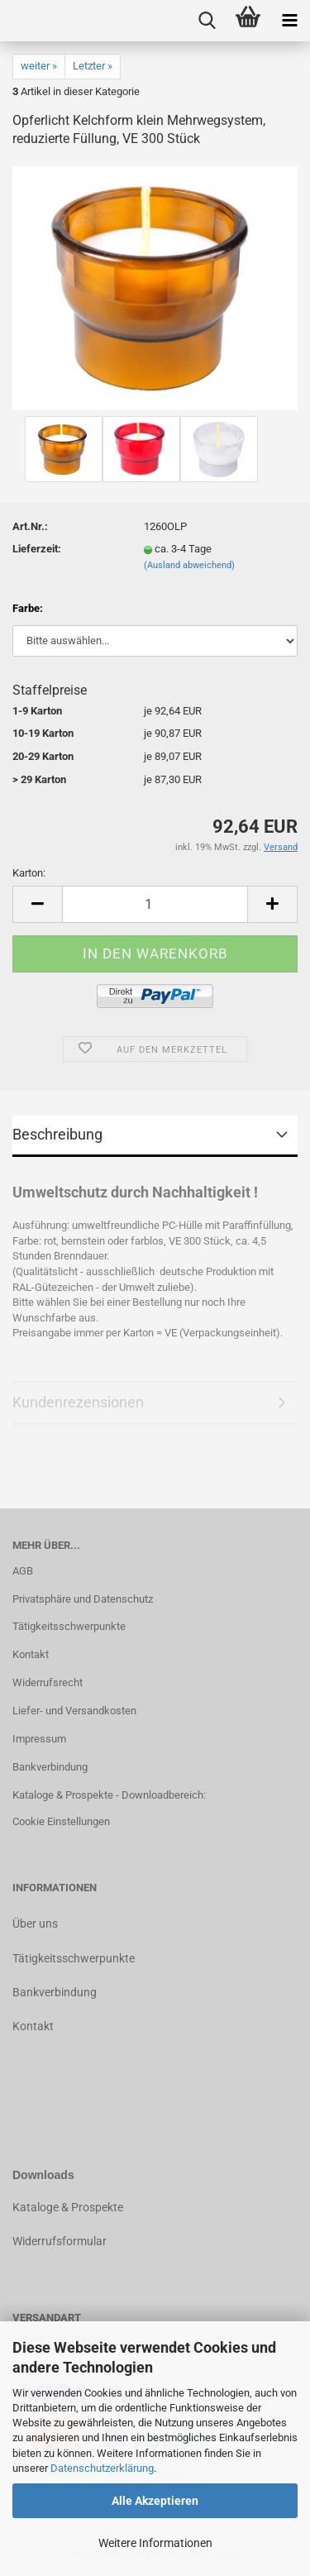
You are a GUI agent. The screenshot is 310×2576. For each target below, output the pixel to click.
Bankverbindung (50, 1767)
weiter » (39, 66)
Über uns (35, 1923)
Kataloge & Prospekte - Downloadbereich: (109, 1795)
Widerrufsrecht (47, 1682)
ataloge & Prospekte (71, 2207)
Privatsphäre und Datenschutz (82, 1599)
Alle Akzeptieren (155, 2500)
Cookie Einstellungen (61, 1821)
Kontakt (30, 1654)
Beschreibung (57, 1134)
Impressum (39, 1738)
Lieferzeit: (36, 548)
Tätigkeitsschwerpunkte (69, 1626)
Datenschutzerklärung (102, 2468)
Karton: (28, 873)
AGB (22, 1571)
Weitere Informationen (155, 2543)
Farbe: (27, 608)
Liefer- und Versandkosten (74, 1710)
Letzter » (92, 66)
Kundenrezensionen (78, 1402)
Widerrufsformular (59, 2241)
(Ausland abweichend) (189, 565)
